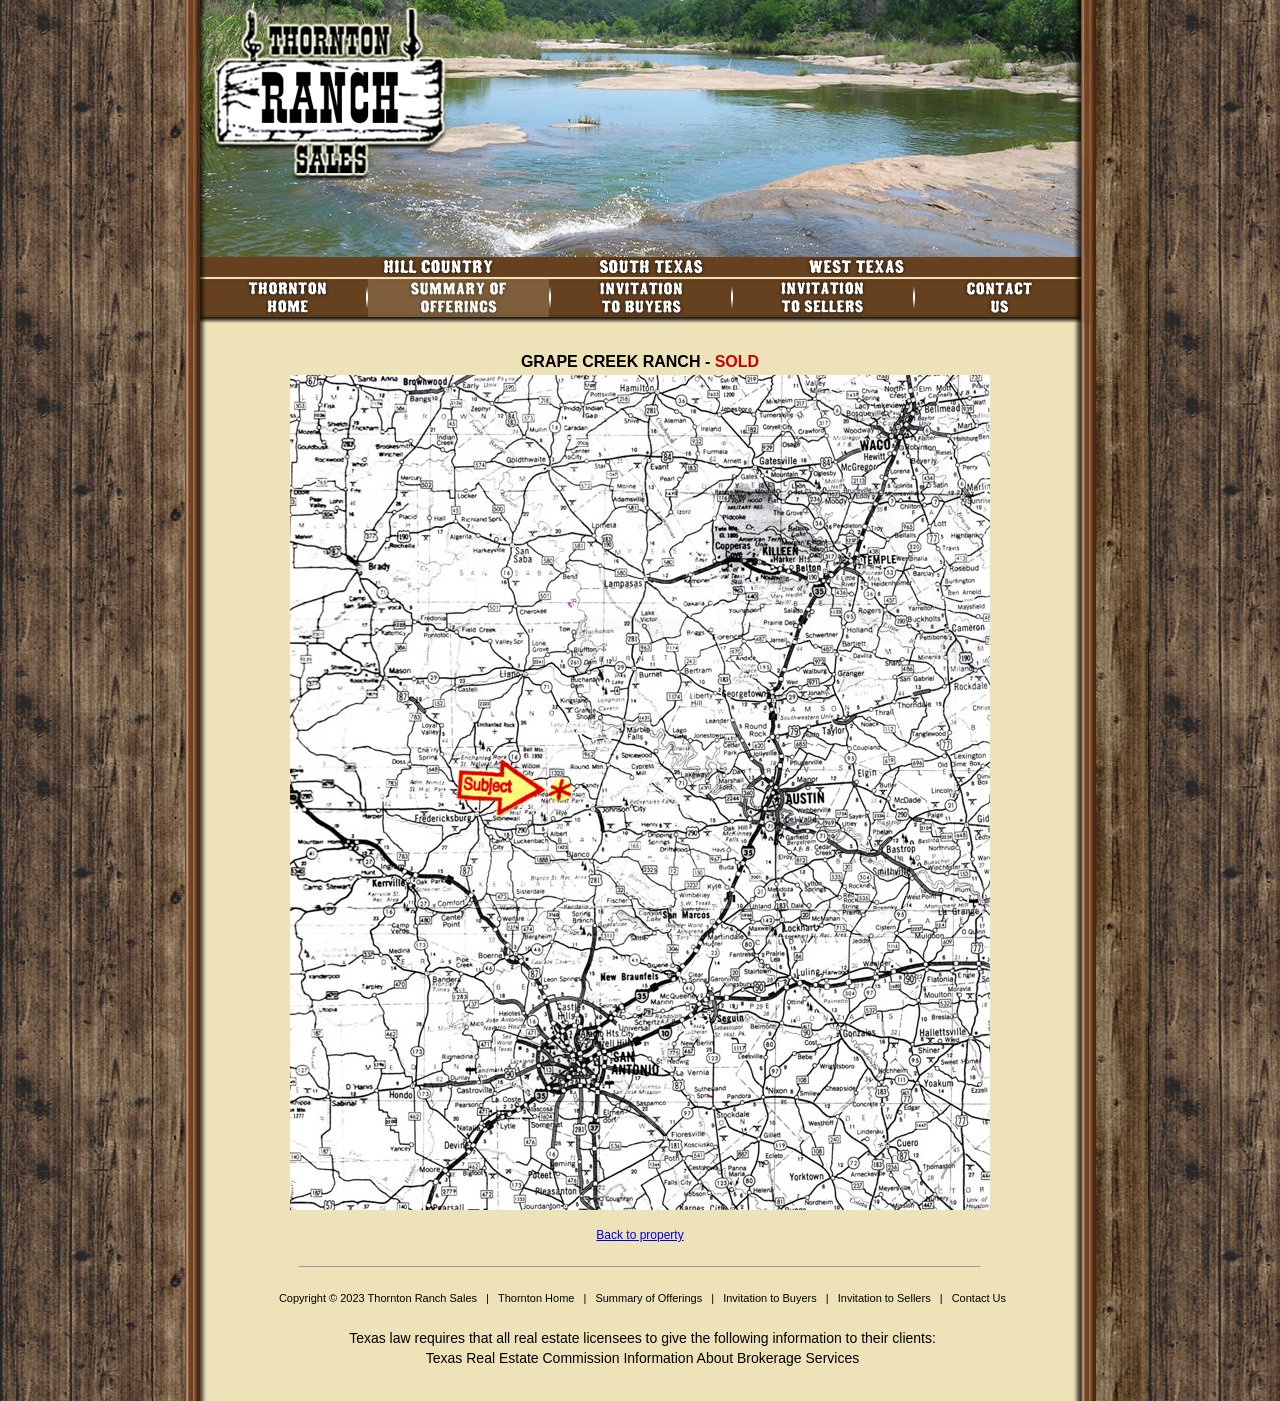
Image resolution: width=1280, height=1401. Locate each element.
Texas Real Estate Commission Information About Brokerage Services (642, 1358)
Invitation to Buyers (770, 1298)
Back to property (639, 1235)
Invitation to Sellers (884, 1298)
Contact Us (979, 1298)
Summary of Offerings (648, 1298)
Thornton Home (536, 1298)
